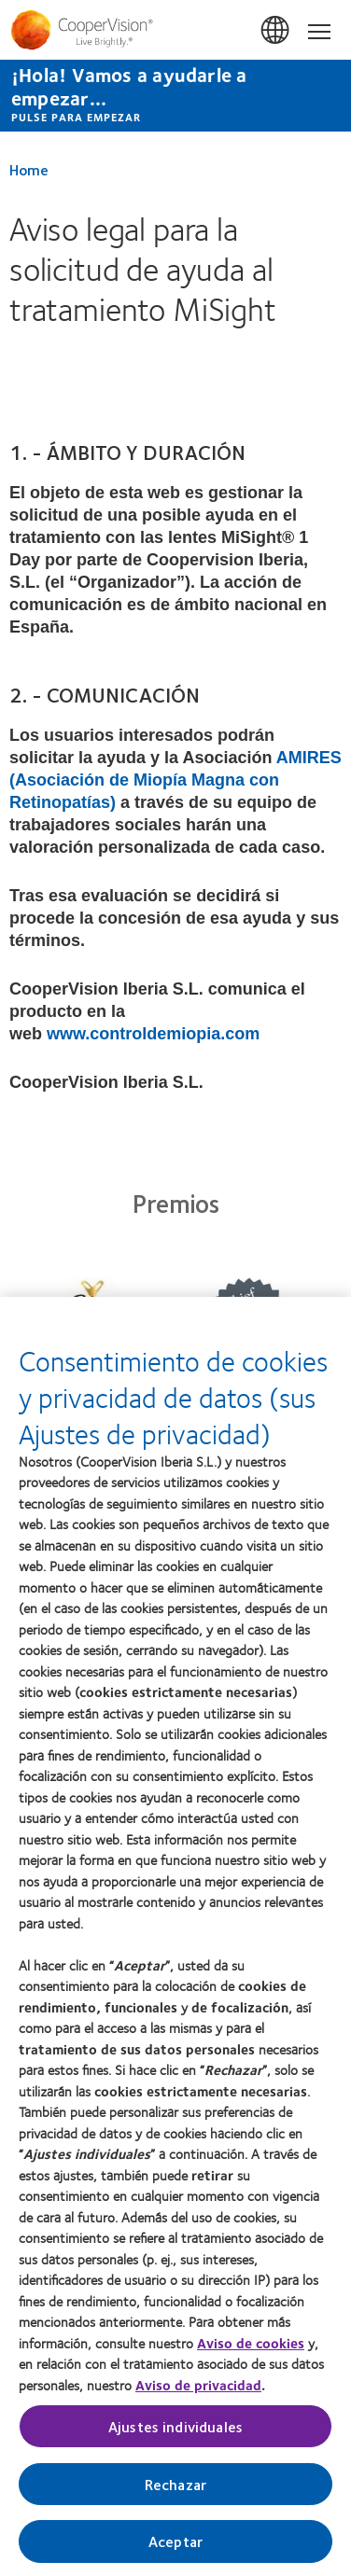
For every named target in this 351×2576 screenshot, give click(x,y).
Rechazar (175, 2493)
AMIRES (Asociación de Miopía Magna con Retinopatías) (175, 780)
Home (29, 169)
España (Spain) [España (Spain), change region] (276, 31)
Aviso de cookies (250, 2352)
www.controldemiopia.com (153, 1033)
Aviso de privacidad (198, 2394)
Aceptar (175, 2550)
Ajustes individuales (175, 2435)
